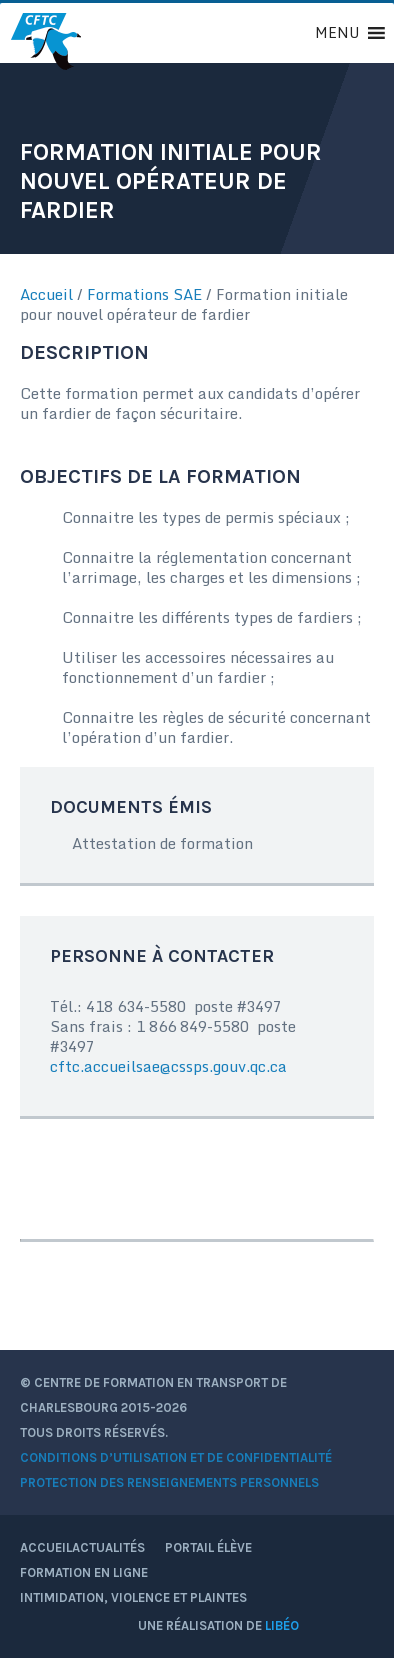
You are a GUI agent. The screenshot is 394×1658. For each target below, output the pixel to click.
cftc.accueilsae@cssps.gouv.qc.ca (168, 1066)
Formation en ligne (84, 1572)
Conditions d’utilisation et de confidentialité (176, 1457)
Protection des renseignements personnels (169, 1482)
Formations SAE (144, 294)
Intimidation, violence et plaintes (133, 1597)
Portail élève (214, 1547)
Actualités (108, 1547)
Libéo (282, 1625)
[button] (337, 33)
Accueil (46, 294)
